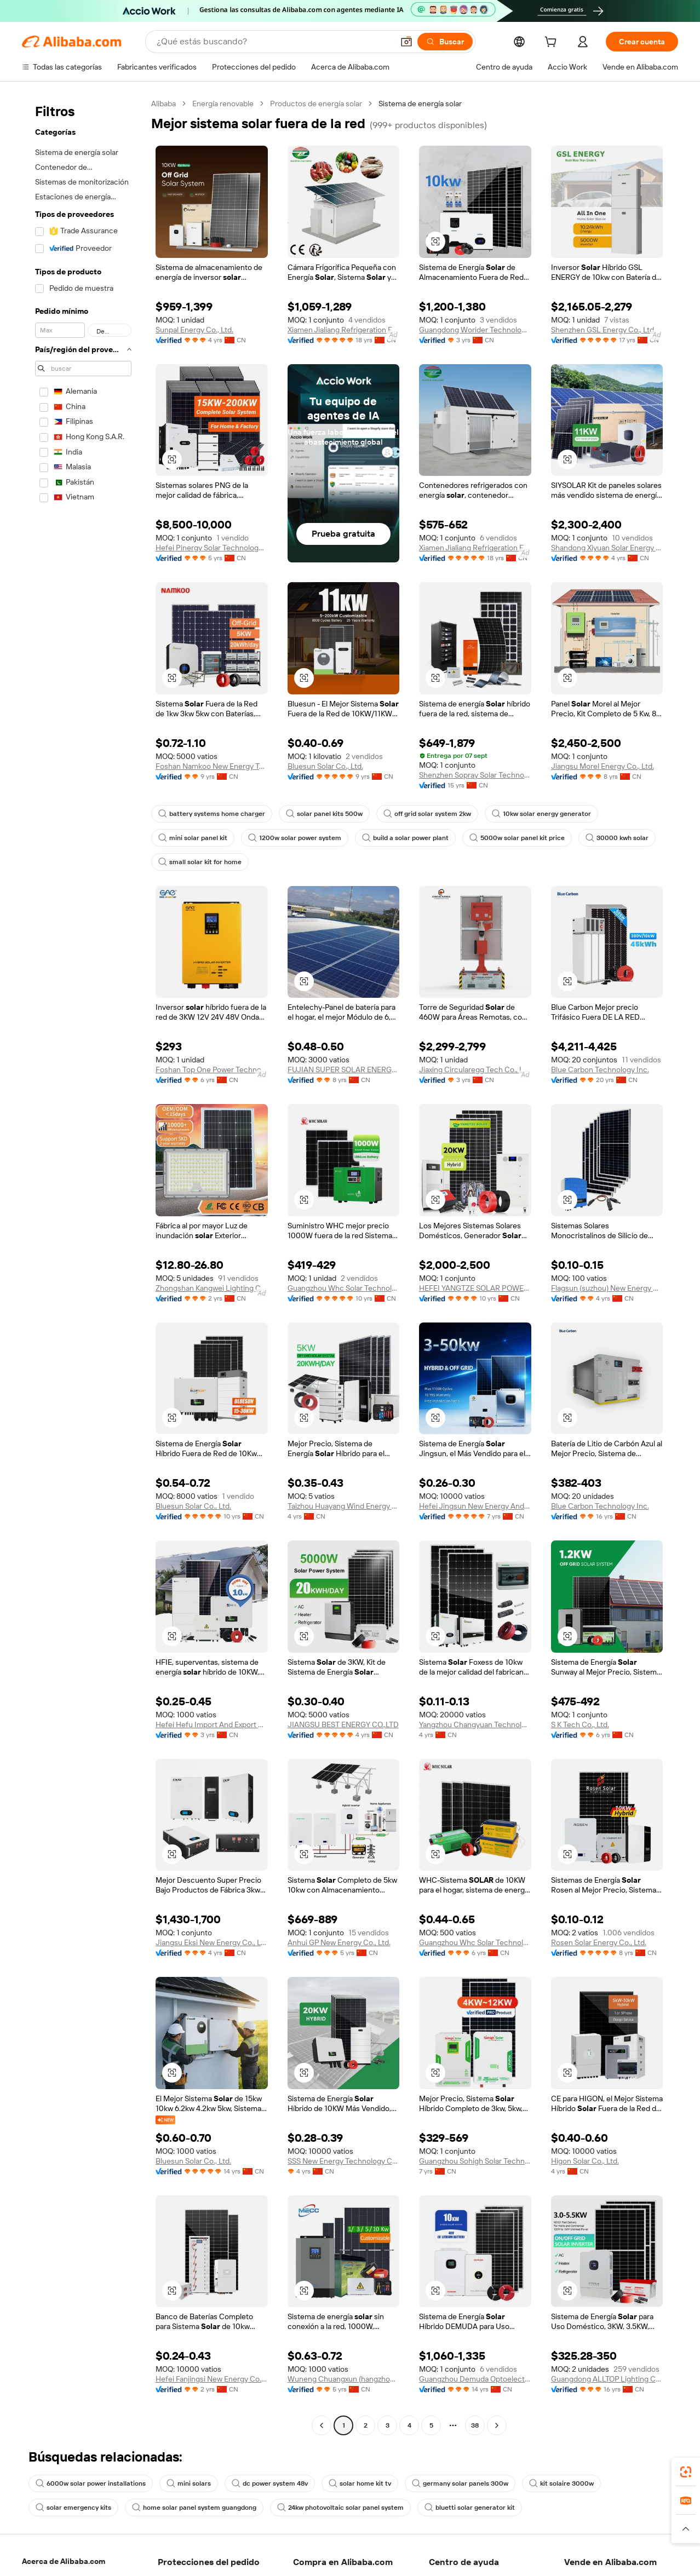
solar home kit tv (360, 2483)
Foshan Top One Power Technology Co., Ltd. (212, 1069)
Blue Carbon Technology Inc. (600, 1069)
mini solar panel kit (192, 837)
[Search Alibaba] (274, 42)
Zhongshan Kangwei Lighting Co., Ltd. (212, 1288)
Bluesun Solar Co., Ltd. (325, 766)
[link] (686, 2472)
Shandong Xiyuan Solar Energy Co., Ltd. (607, 547)
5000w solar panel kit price (517, 837)
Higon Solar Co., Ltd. (585, 2161)
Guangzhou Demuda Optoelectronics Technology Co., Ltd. (475, 2378)
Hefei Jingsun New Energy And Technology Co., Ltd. (475, 1506)
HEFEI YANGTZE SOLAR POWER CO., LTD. (475, 1288)
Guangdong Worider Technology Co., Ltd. (475, 329)
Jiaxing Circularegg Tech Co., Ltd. (475, 1069)
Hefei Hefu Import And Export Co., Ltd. (212, 1724)
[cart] (552, 43)
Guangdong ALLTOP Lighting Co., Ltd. (607, 2378)
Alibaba (163, 103)
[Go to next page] (497, 2425)
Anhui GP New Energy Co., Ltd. (339, 1942)
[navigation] (83, 1266)
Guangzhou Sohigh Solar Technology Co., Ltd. (475, 2161)
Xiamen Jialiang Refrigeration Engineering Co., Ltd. (344, 329)
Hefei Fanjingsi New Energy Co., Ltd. (212, 2378)
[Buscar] (445, 41)
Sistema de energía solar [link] (420, 103)
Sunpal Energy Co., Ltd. (194, 329)
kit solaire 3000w (561, 2483)
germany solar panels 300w (460, 2483)
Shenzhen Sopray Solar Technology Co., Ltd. (475, 775)
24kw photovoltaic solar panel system (340, 2507)
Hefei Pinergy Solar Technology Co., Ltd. (212, 547)
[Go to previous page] (321, 2425)
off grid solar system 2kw (427, 813)
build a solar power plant (405, 837)
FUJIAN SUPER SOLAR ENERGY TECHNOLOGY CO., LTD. (344, 1069)
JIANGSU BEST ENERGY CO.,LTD (343, 1724)
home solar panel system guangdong (194, 2507)
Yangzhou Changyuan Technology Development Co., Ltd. (475, 1724)
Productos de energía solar (316, 103)
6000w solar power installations (91, 2483)
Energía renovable (223, 103)
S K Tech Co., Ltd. (580, 1724)
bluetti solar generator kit (469, 2507)
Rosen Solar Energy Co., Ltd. (598, 1942)
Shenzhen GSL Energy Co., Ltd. (603, 329)
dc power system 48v (270, 2483)
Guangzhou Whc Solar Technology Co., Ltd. (344, 1288)
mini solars (189, 2483)
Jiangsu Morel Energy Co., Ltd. (602, 766)
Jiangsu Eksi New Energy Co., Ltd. (212, 1942)
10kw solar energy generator (541, 813)
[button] (406, 41)
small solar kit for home (200, 862)
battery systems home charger (211, 813)
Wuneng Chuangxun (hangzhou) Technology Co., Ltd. (344, 2378)
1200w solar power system (294, 837)
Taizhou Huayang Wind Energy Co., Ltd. (344, 1506)
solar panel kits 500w (324, 813)
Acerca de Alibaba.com (63, 2561)
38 (475, 2425)
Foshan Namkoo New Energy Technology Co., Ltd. (212, 766)
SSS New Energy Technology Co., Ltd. (344, 2161)
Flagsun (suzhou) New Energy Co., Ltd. (607, 1288)
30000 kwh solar (617, 837)
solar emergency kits (73, 2507)
